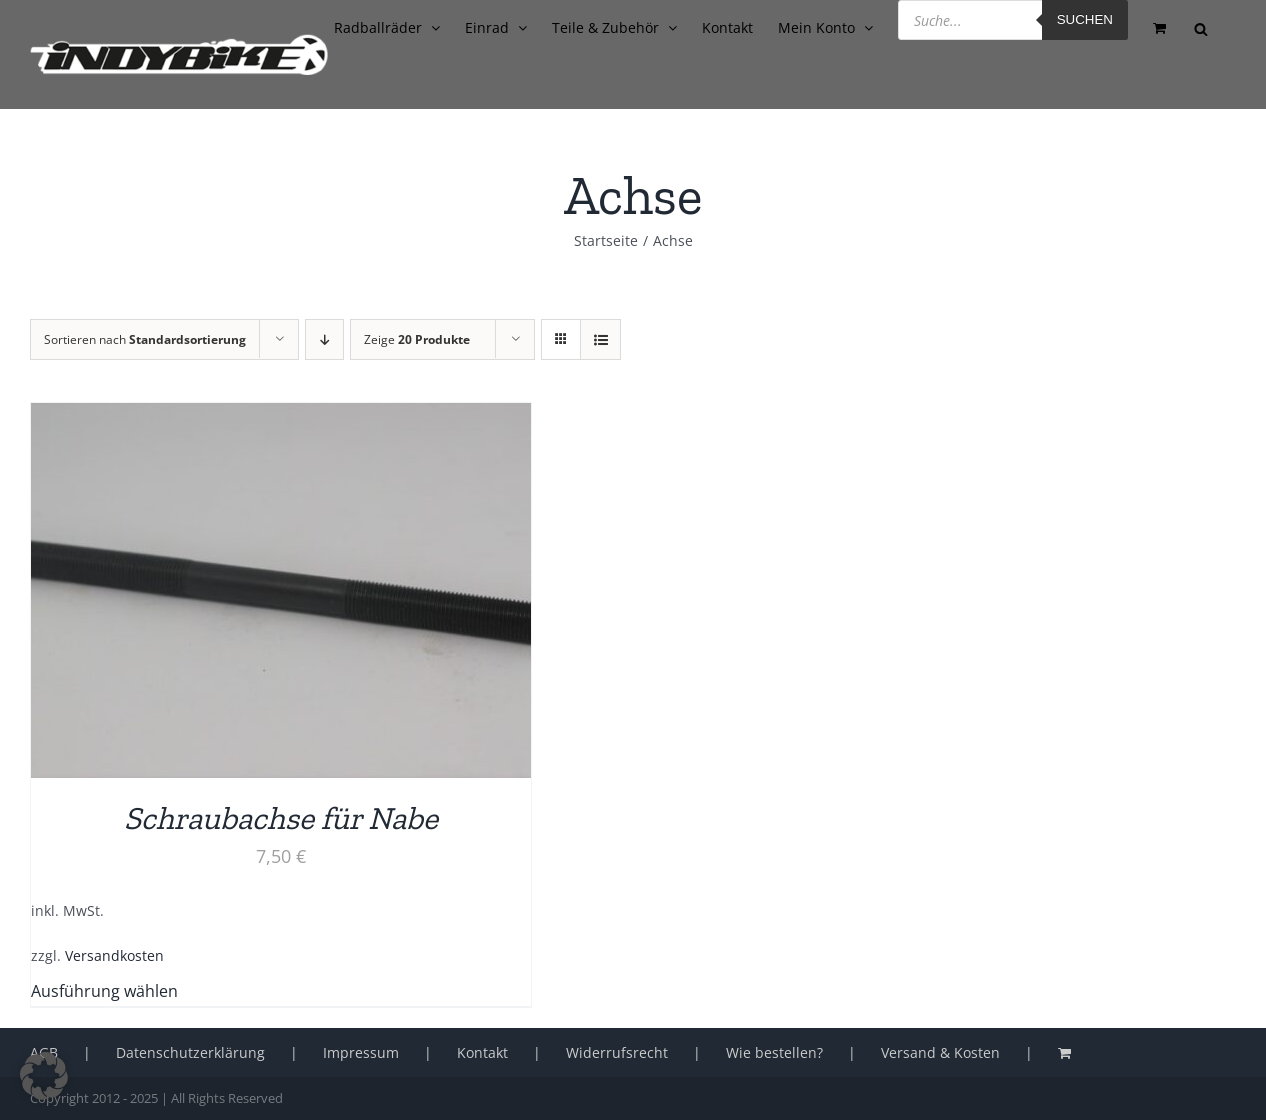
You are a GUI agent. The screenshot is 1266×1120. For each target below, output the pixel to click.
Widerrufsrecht (617, 1052)
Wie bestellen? (774, 1052)
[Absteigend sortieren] (324, 339)
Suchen (1085, 19)
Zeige (417, 339)
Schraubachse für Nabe (281, 818)
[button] (44, 1076)
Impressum (361, 1052)
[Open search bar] (1201, 27)
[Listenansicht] (600, 339)
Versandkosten (114, 955)
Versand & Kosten (940, 1052)
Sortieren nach (145, 339)
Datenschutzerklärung (190, 1052)
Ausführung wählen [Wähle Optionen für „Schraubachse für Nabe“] (104, 991)
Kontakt (482, 1052)
